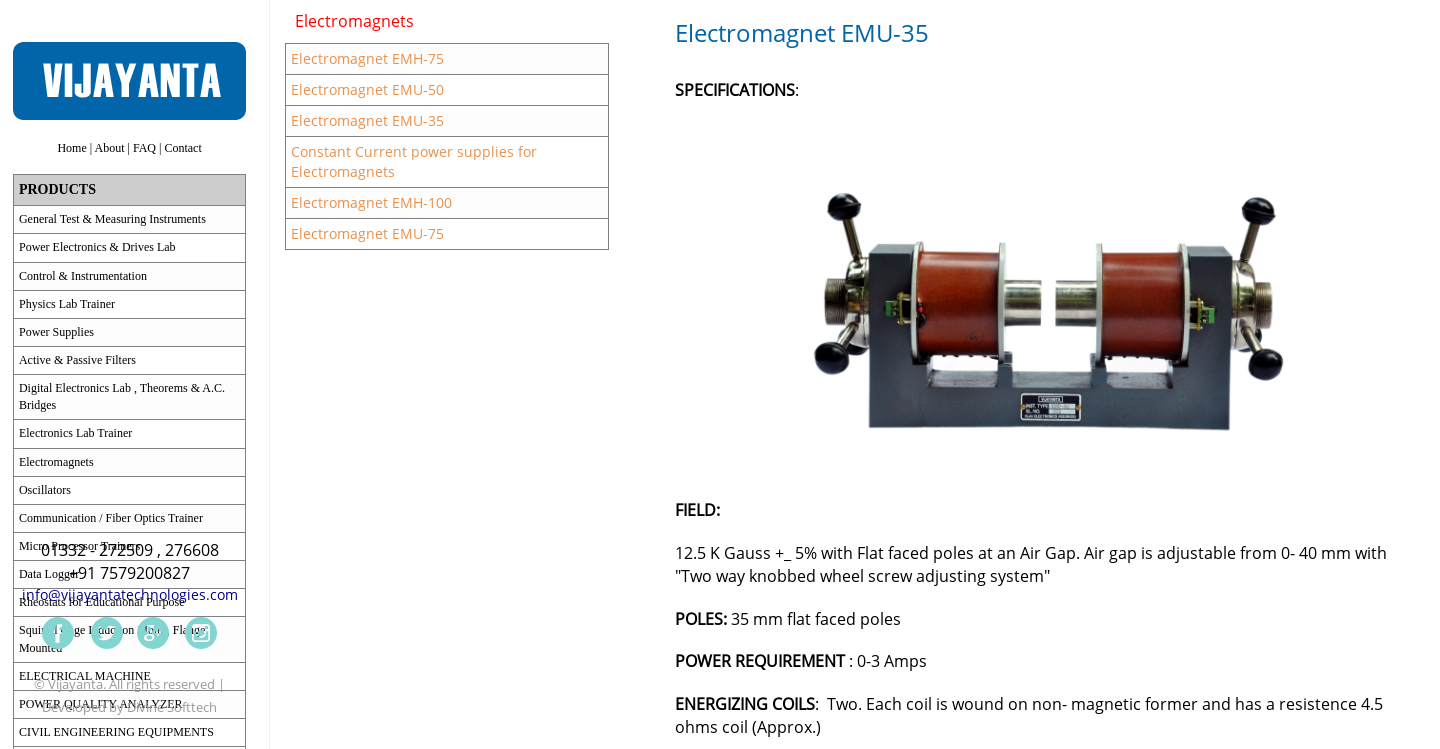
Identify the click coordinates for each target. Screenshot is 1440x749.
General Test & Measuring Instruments (112, 219)
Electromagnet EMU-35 (367, 120)
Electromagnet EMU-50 (367, 89)
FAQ (144, 148)
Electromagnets (56, 462)
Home (71, 148)
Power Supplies (56, 332)
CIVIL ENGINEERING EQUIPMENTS (116, 732)
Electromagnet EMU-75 (367, 233)
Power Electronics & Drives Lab (97, 247)
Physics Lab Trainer (67, 304)
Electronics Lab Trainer (75, 433)
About (110, 148)
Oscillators (45, 490)
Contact (182, 148)
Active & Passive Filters (77, 360)
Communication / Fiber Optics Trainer (111, 518)
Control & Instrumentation (83, 276)
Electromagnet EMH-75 (367, 58)
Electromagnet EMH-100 (371, 202)
